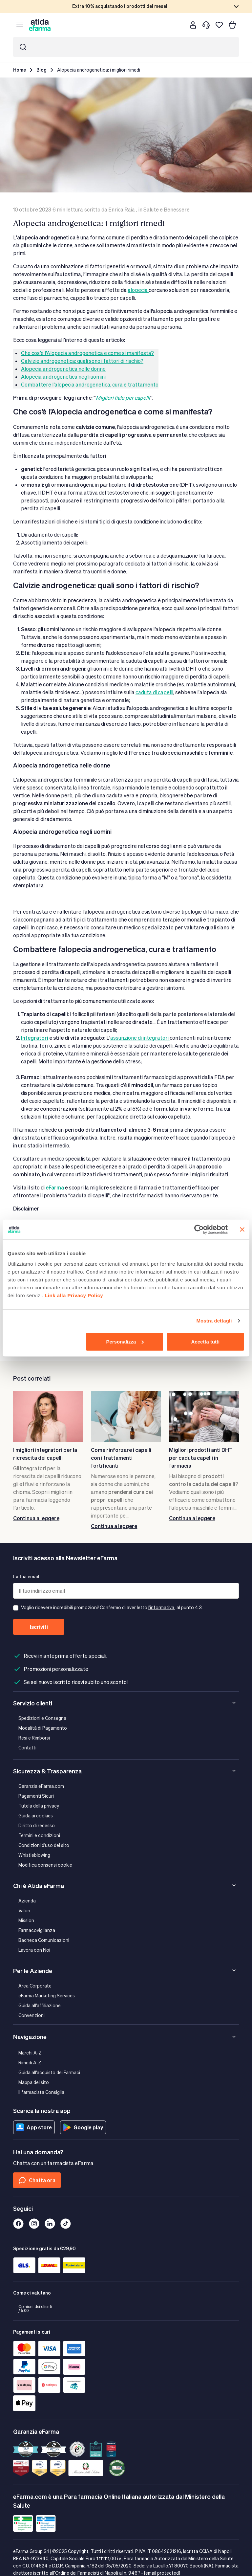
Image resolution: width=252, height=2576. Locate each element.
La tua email (26, 1576)
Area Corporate (35, 1985)
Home (19, 70)
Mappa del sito (33, 2082)
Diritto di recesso (36, 1825)
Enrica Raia (121, 209)
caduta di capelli (154, 692)
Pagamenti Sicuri (36, 1796)
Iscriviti (39, 1627)
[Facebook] (18, 2223)
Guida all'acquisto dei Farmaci (49, 2072)
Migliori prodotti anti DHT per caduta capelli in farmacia (201, 1458)
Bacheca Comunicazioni (43, 1940)
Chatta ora (36, 2180)
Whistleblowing (34, 1855)
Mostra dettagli (214, 1320)
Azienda (27, 1900)
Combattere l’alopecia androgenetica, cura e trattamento (89, 384)
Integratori (34, 1037)
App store (34, 2127)
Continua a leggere (36, 1518)
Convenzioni (31, 2015)
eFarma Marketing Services (46, 1995)
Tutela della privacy (38, 1806)
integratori (33, 1468)
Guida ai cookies (35, 1815)
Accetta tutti (205, 1341)
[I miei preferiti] (219, 25)
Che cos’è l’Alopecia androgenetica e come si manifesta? (87, 353)
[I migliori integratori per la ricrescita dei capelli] (48, 1416)
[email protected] (162, 2573)
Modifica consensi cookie (45, 1865)
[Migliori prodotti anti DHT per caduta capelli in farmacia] (204, 1416)
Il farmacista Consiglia (41, 2092)
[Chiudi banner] (242, 1229)
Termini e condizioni (39, 1835)
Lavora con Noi (34, 1950)
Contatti (27, 1747)
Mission (26, 1920)
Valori (24, 1910)
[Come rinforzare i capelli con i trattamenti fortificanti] (126, 1416)
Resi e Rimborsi (34, 1738)
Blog (41, 70)
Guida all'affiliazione (39, 2005)
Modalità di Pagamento (42, 1728)
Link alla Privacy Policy (74, 1295)
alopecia (138, 290)
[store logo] (40, 25)
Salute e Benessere (166, 209)
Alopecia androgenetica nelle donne (63, 369)
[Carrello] (232, 25)
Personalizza (125, 1341)
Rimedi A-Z (29, 2062)
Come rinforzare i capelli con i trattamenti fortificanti (121, 1458)
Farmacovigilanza (36, 1930)
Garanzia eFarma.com (41, 1786)
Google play (83, 2127)
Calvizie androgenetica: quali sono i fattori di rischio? (82, 361)
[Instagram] (34, 2223)
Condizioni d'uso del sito (43, 1845)
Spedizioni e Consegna (42, 1718)
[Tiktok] (65, 2223)
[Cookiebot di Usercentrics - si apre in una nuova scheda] (199, 1229)
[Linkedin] (50, 2223)
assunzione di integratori (140, 1037)
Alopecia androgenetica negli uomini (63, 376)
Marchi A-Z (30, 2052)
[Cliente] (193, 25)
